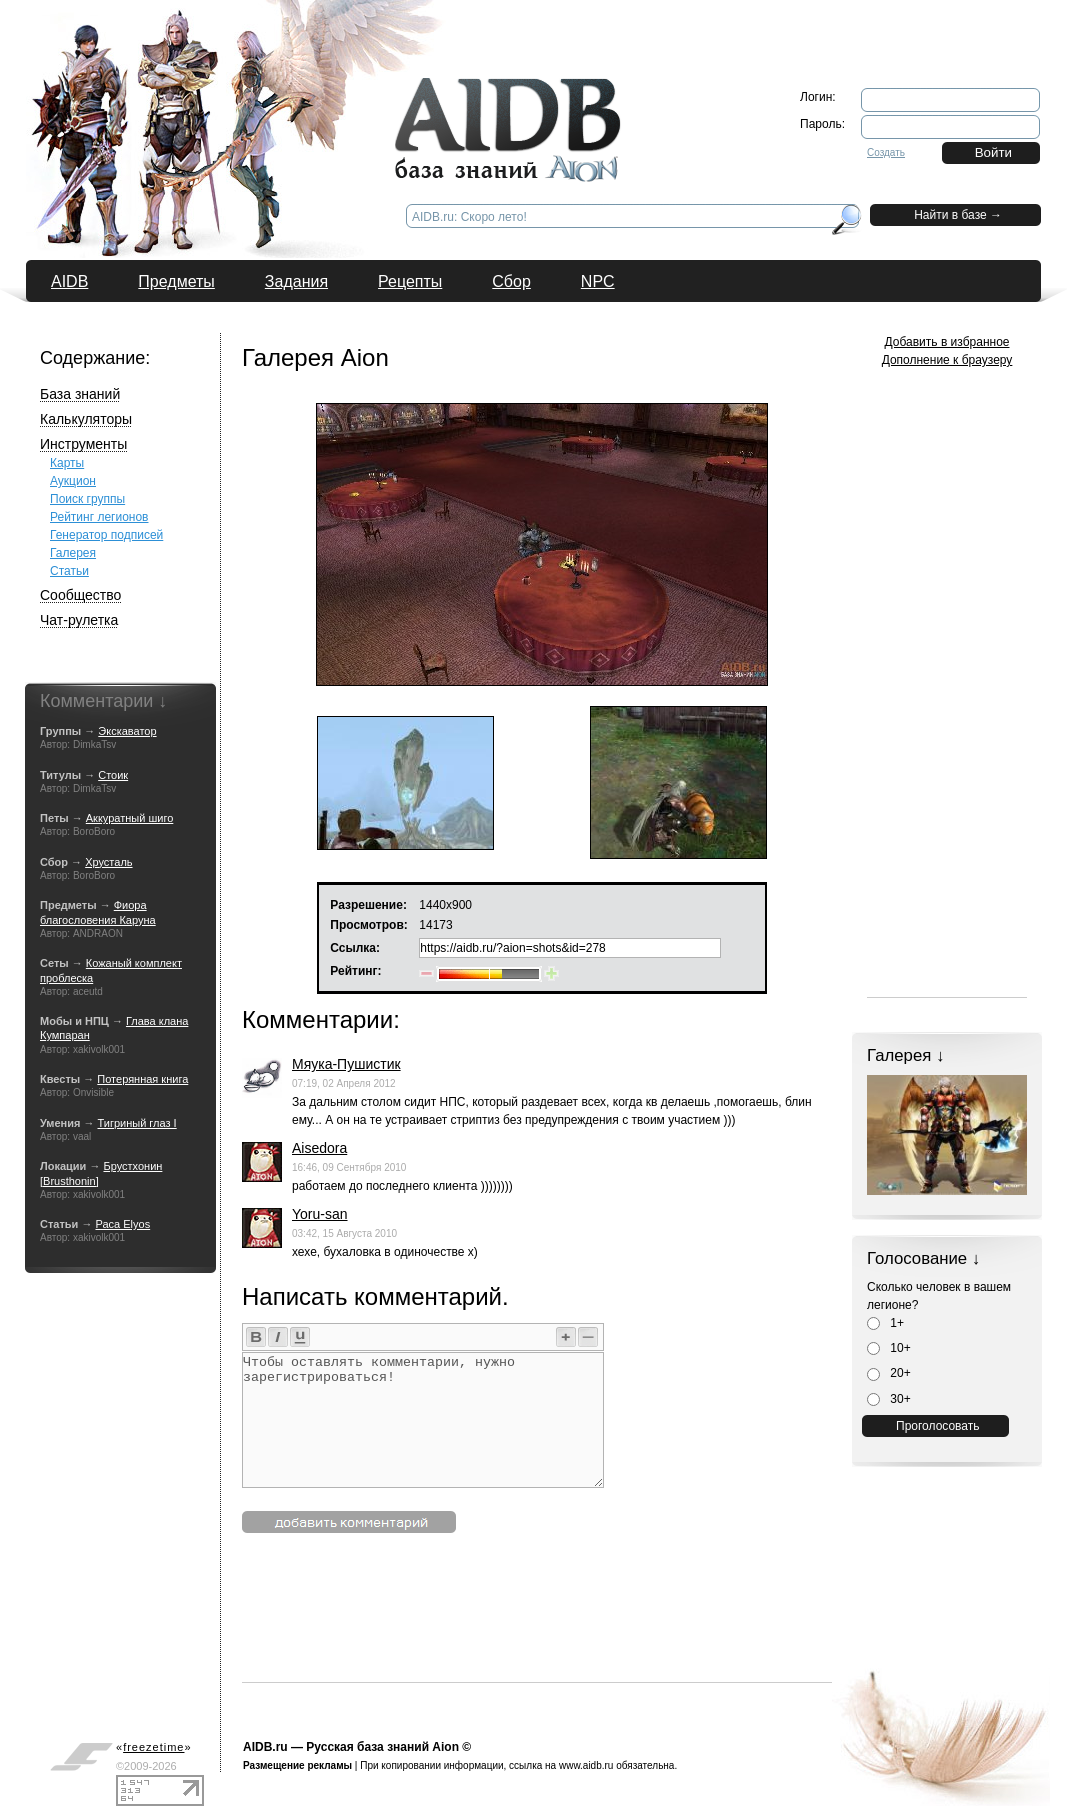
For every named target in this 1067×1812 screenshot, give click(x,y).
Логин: (818, 97)
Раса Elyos (122, 1224)
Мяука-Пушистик (346, 1064)
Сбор (511, 281)
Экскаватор (127, 731)
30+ (889, 1399)
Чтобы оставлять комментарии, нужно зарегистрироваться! (423, 1420)
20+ (889, 1373)
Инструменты (83, 444)
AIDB (69, 281)
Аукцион (73, 481)
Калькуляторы (86, 419)
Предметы (176, 281)
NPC (598, 281)
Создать (886, 152)
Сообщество (80, 595)
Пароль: (822, 124)
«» (154, 1747)
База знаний (80, 394)
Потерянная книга (142, 1079)
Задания (296, 281)
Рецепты (410, 281)
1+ (885, 1323)
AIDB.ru (265, 1747)
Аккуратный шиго (130, 818)
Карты (67, 463)
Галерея (73, 553)
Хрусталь (108, 862)
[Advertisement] (606, 1637)
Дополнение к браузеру (947, 360)
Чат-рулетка (79, 620)
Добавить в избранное (947, 342)
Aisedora (319, 1148)
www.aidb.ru (586, 1765)
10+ (889, 1348)
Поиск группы (87, 499)
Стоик (113, 775)
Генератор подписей (106, 535)
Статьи (69, 571)
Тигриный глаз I (137, 1123)
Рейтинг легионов (99, 517)
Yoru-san (320, 1214)
